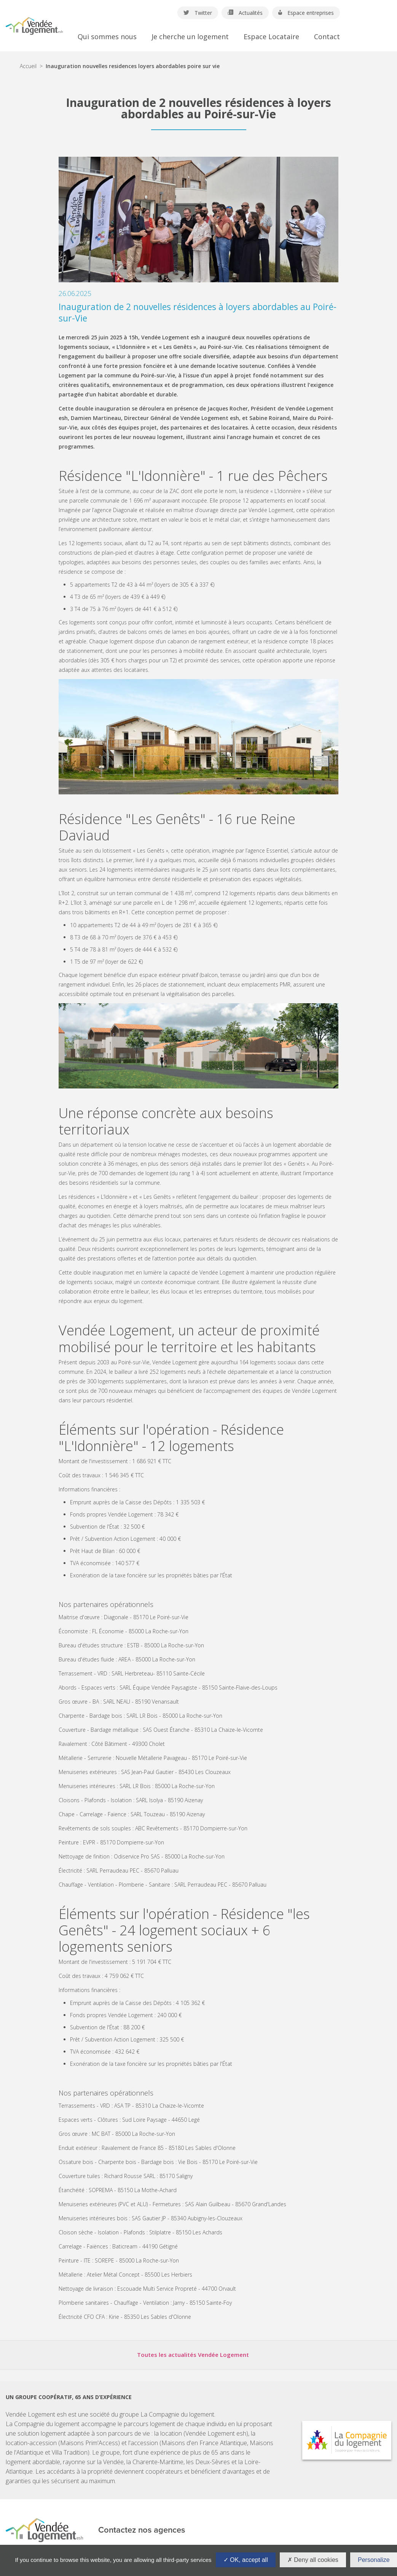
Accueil (28, 66)
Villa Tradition (70, 2452)
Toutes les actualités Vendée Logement (193, 2354)
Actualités (245, 12)
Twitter (197, 12)
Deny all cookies (312, 2560)
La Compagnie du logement (177, 2414)
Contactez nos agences (141, 2530)
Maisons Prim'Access (89, 2443)
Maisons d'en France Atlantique (204, 2443)
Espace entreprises (306, 12)
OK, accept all (245, 2560)
